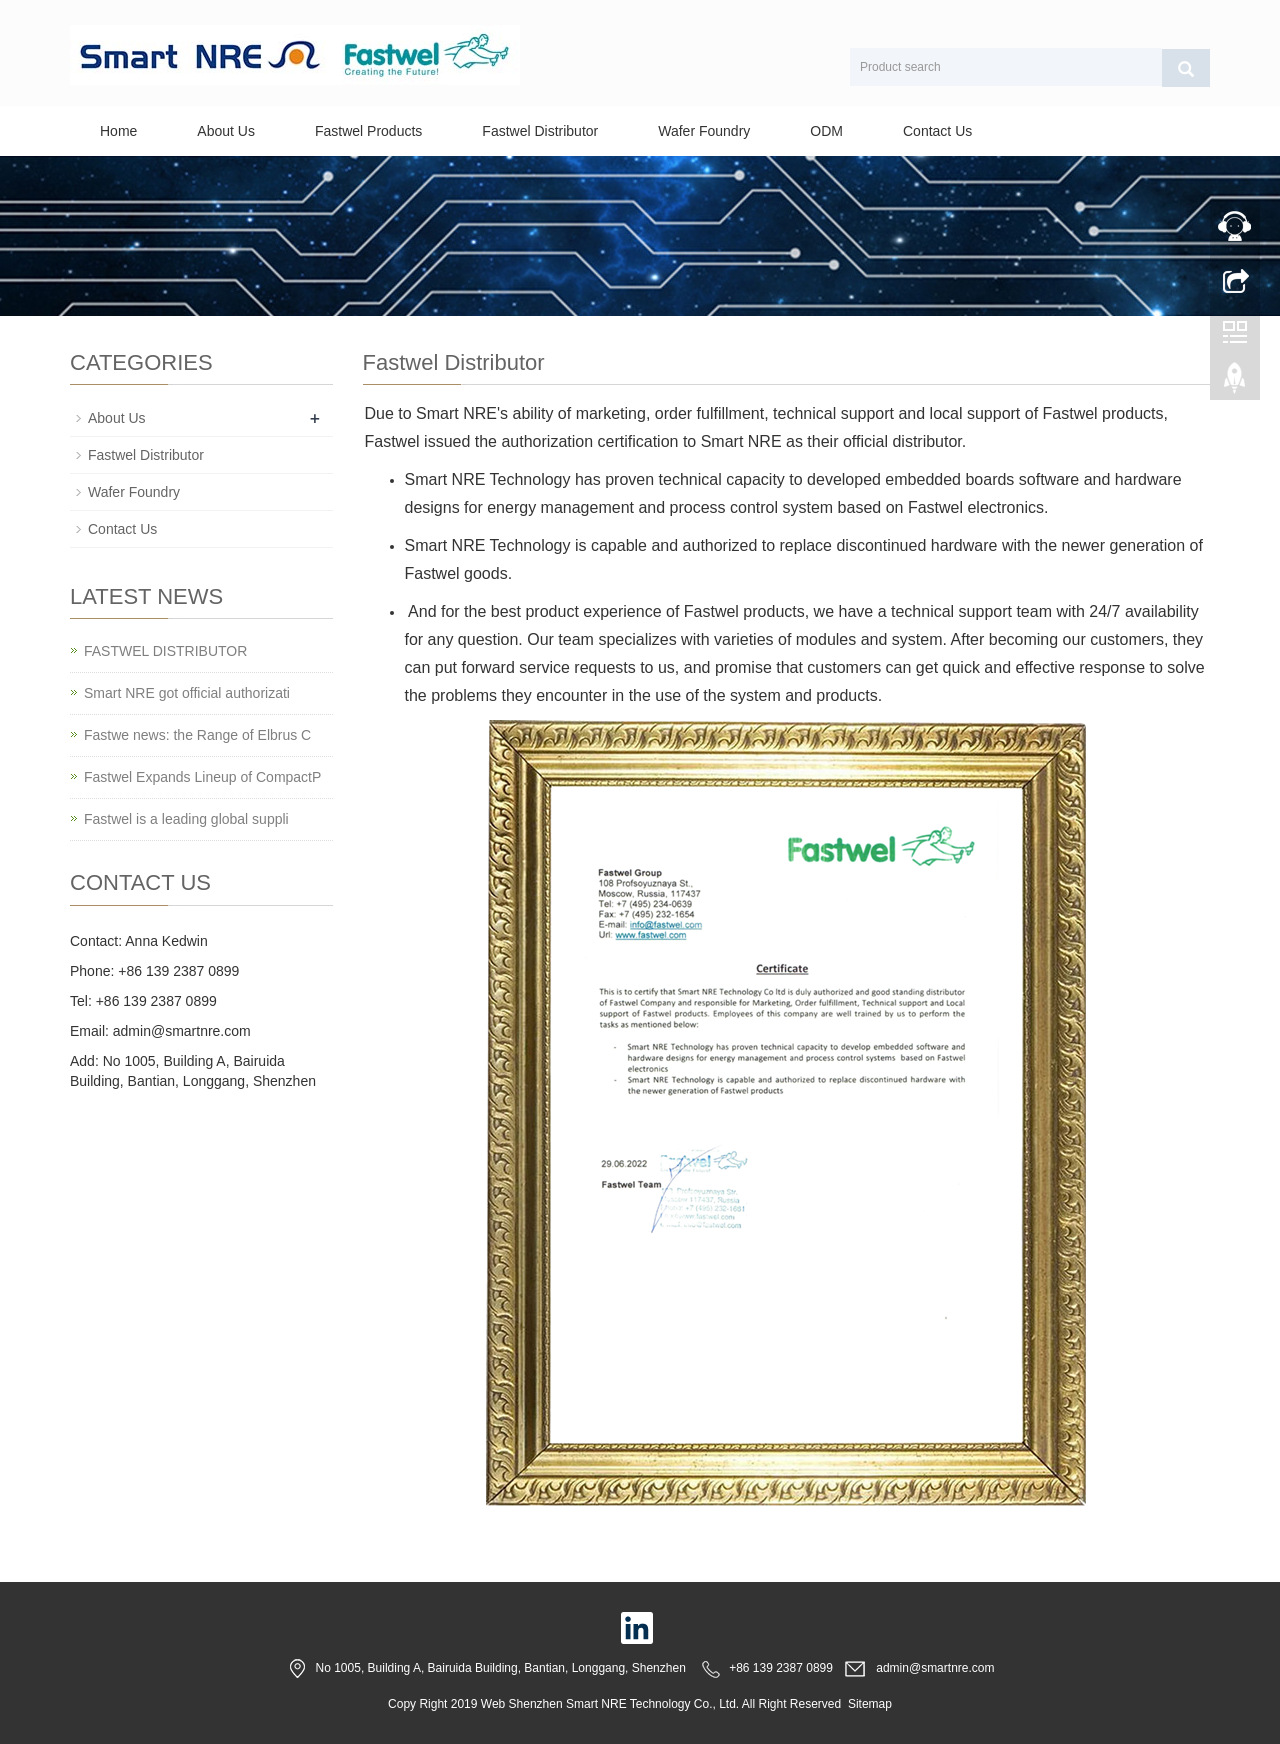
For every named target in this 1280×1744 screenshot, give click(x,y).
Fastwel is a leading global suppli (186, 819)
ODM (826, 131)
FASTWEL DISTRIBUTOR (165, 651)
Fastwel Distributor (540, 131)
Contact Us (937, 131)
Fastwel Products (368, 131)
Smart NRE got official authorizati (187, 693)
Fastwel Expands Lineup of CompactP (202, 777)
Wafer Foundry (704, 131)
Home (118, 131)
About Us (226, 131)
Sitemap (870, 1704)
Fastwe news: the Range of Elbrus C (197, 735)
